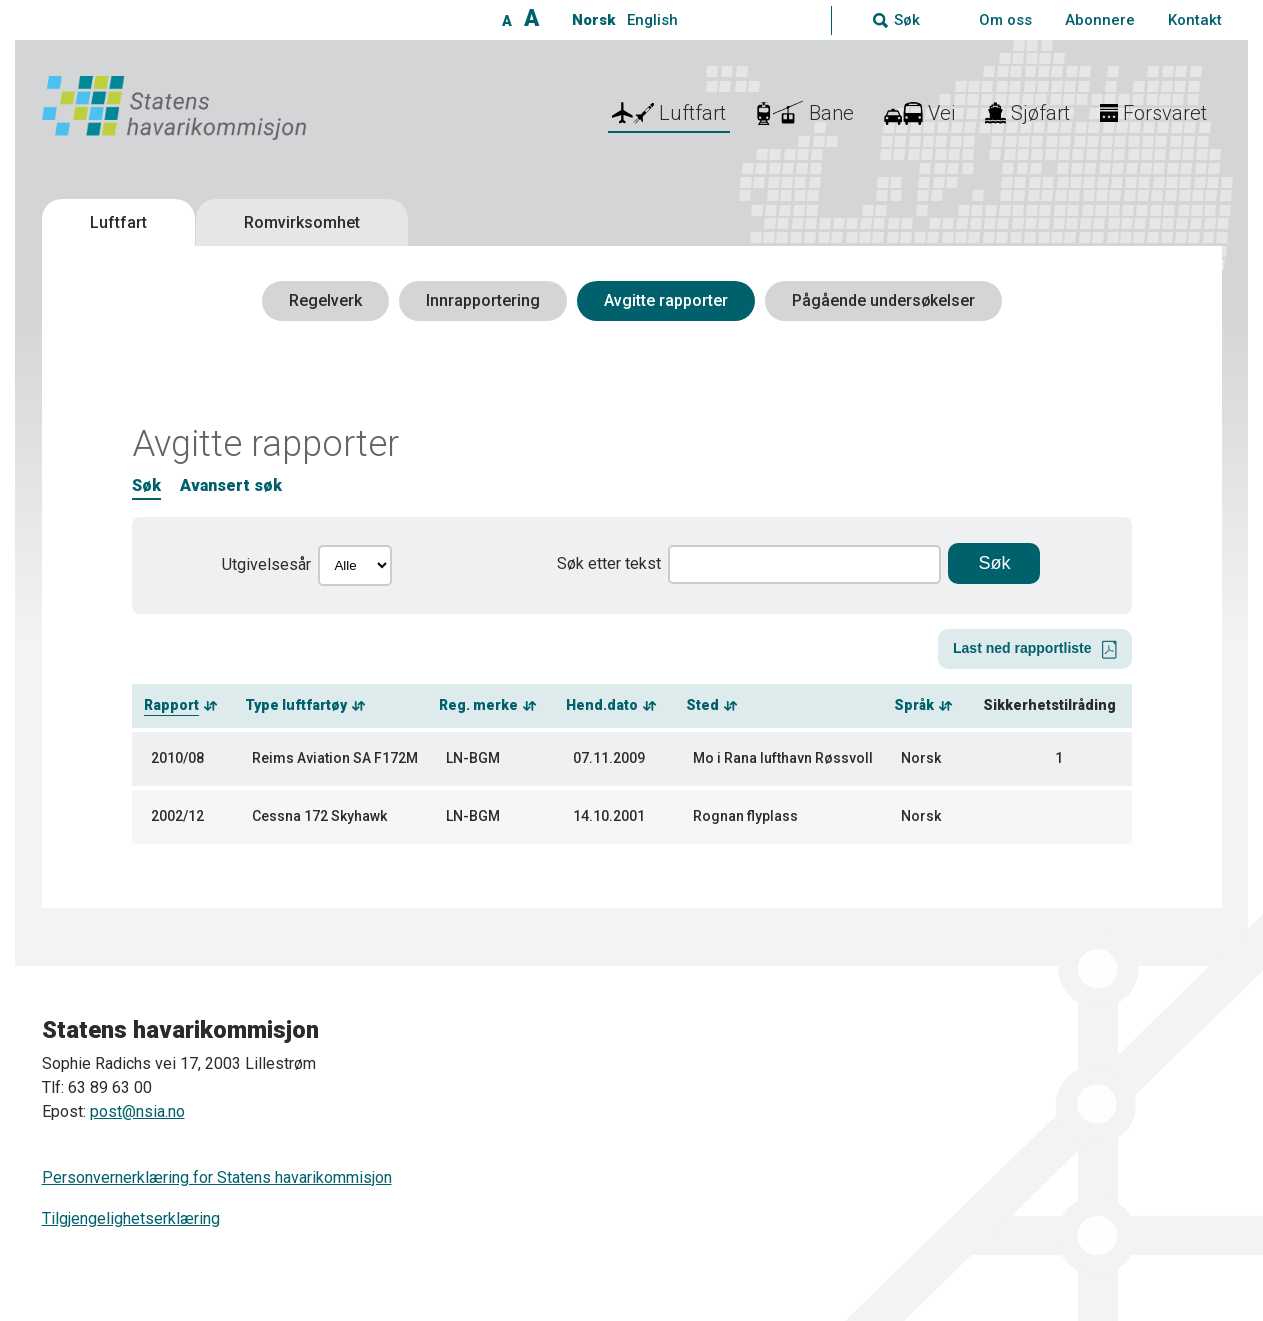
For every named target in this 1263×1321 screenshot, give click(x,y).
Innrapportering (483, 300)
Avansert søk (231, 485)
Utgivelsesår (266, 564)
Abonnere (1100, 20)
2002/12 (177, 816)
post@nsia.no (137, 1111)
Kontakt (1195, 20)
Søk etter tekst (609, 563)
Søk (146, 485)
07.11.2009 (609, 758)
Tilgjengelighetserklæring (131, 1218)
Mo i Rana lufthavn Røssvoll (783, 758)
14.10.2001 (609, 816)
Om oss (1005, 20)
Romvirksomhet (302, 222)
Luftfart (118, 222)
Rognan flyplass (745, 816)
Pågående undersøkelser (883, 300)
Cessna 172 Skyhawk (319, 816)
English (652, 20)
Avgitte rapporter (666, 300)
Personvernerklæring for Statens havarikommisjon (217, 1177)
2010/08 (177, 758)
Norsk (593, 20)
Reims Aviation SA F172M (335, 758)
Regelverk (325, 300)
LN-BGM (473, 758)
